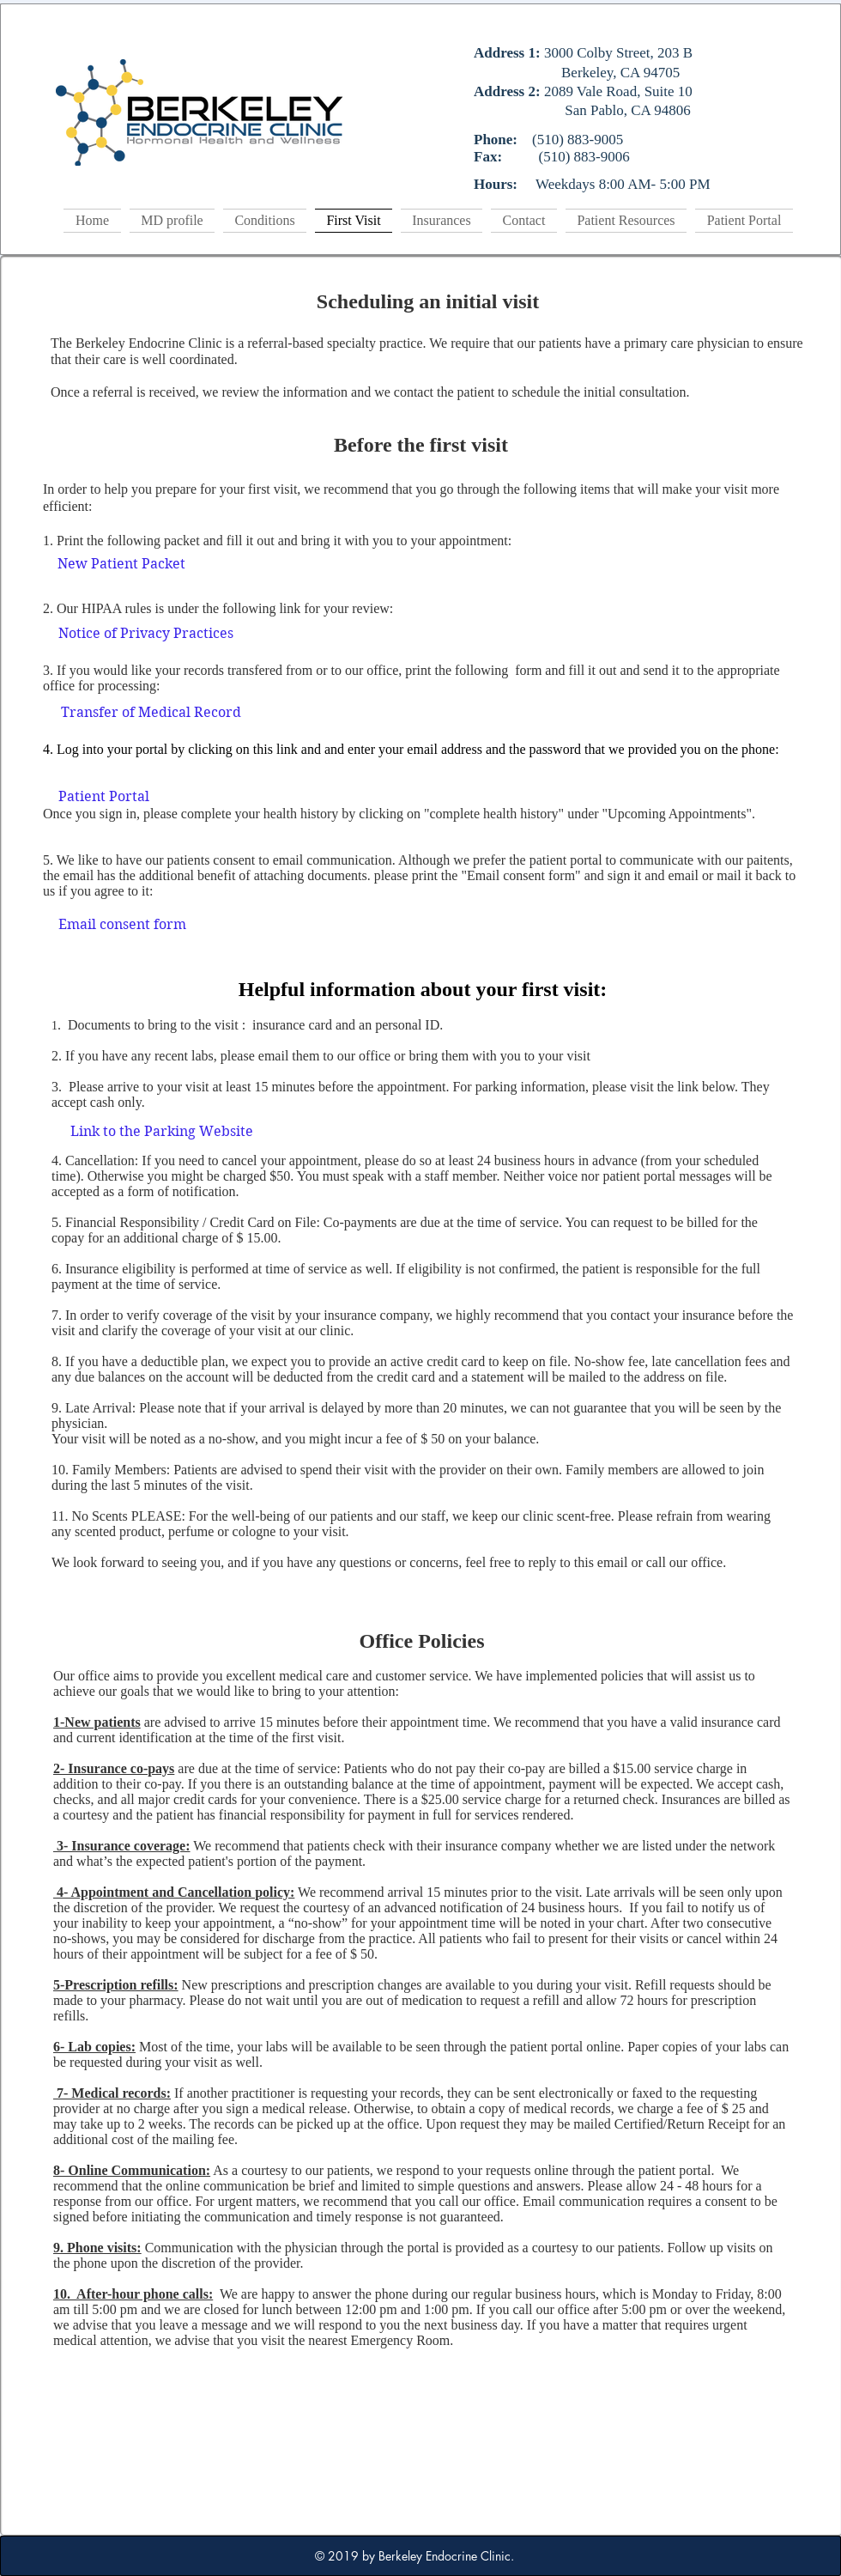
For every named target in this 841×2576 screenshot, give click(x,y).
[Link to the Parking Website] (161, 1132)
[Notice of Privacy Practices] (145, 634)
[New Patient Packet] (121, 565)
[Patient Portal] (104, 798)
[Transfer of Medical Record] (150, 713)
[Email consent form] (122, 925)
